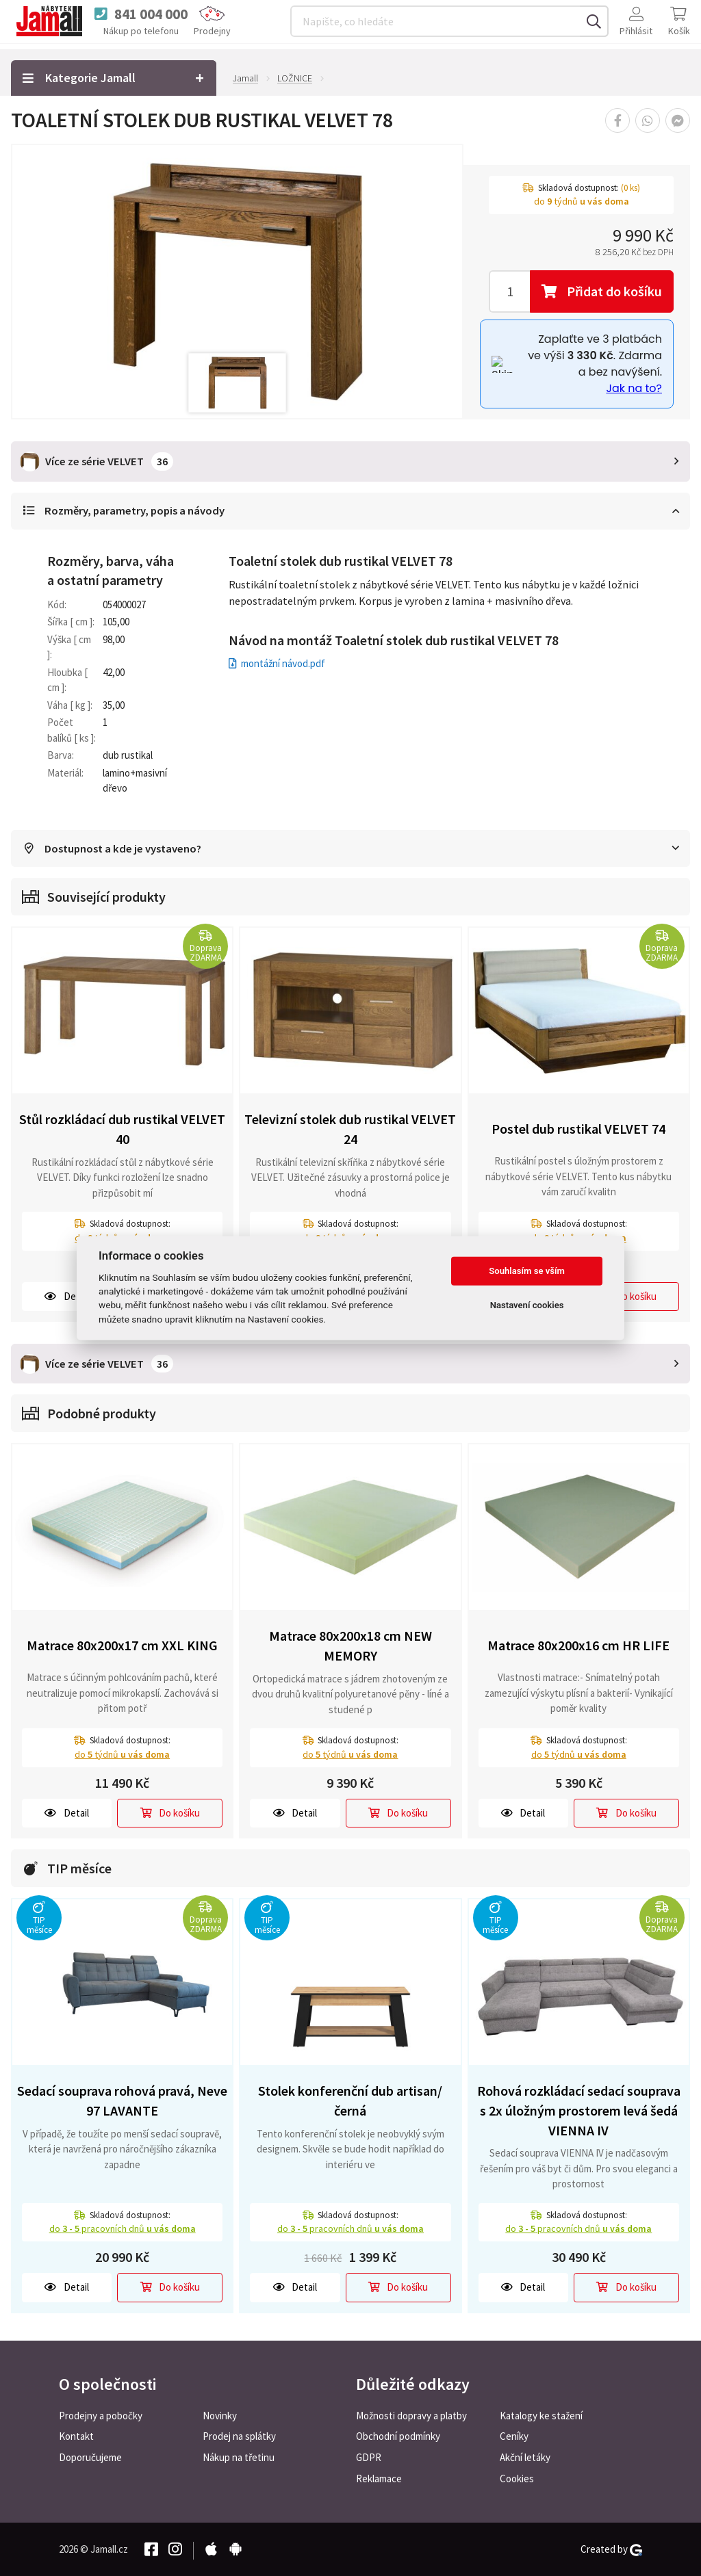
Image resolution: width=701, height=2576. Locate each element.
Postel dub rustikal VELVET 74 (578, 1128)
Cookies (517, 2478)
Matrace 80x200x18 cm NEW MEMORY (350, 1644)
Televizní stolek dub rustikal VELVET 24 (350, 1128)
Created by (611, 2548)
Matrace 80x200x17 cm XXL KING (122, 1644)
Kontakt (76, 2436)
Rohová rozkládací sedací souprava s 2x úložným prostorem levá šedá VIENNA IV (578, 2109)
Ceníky (514, 2436)
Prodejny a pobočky (100, 2414)
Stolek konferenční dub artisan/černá (350, 2099)
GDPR (368, 2457)
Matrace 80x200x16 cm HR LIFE (578, 1644)
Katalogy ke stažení (541, 2414)
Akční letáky (525, 2457)
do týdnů (122, 1753)
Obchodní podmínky (398, 2436)
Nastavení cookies (527, 1305)
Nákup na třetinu (239, 2457)
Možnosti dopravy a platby (411, 2414)
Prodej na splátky (239, 2436)
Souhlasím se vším (527, 1271)
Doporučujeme (90, 2457)
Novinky (220, 2414)
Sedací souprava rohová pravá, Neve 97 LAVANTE (122, 2099)
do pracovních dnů (122, 2228)
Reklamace (379, 2478)
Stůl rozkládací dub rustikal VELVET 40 (122, 1128)
